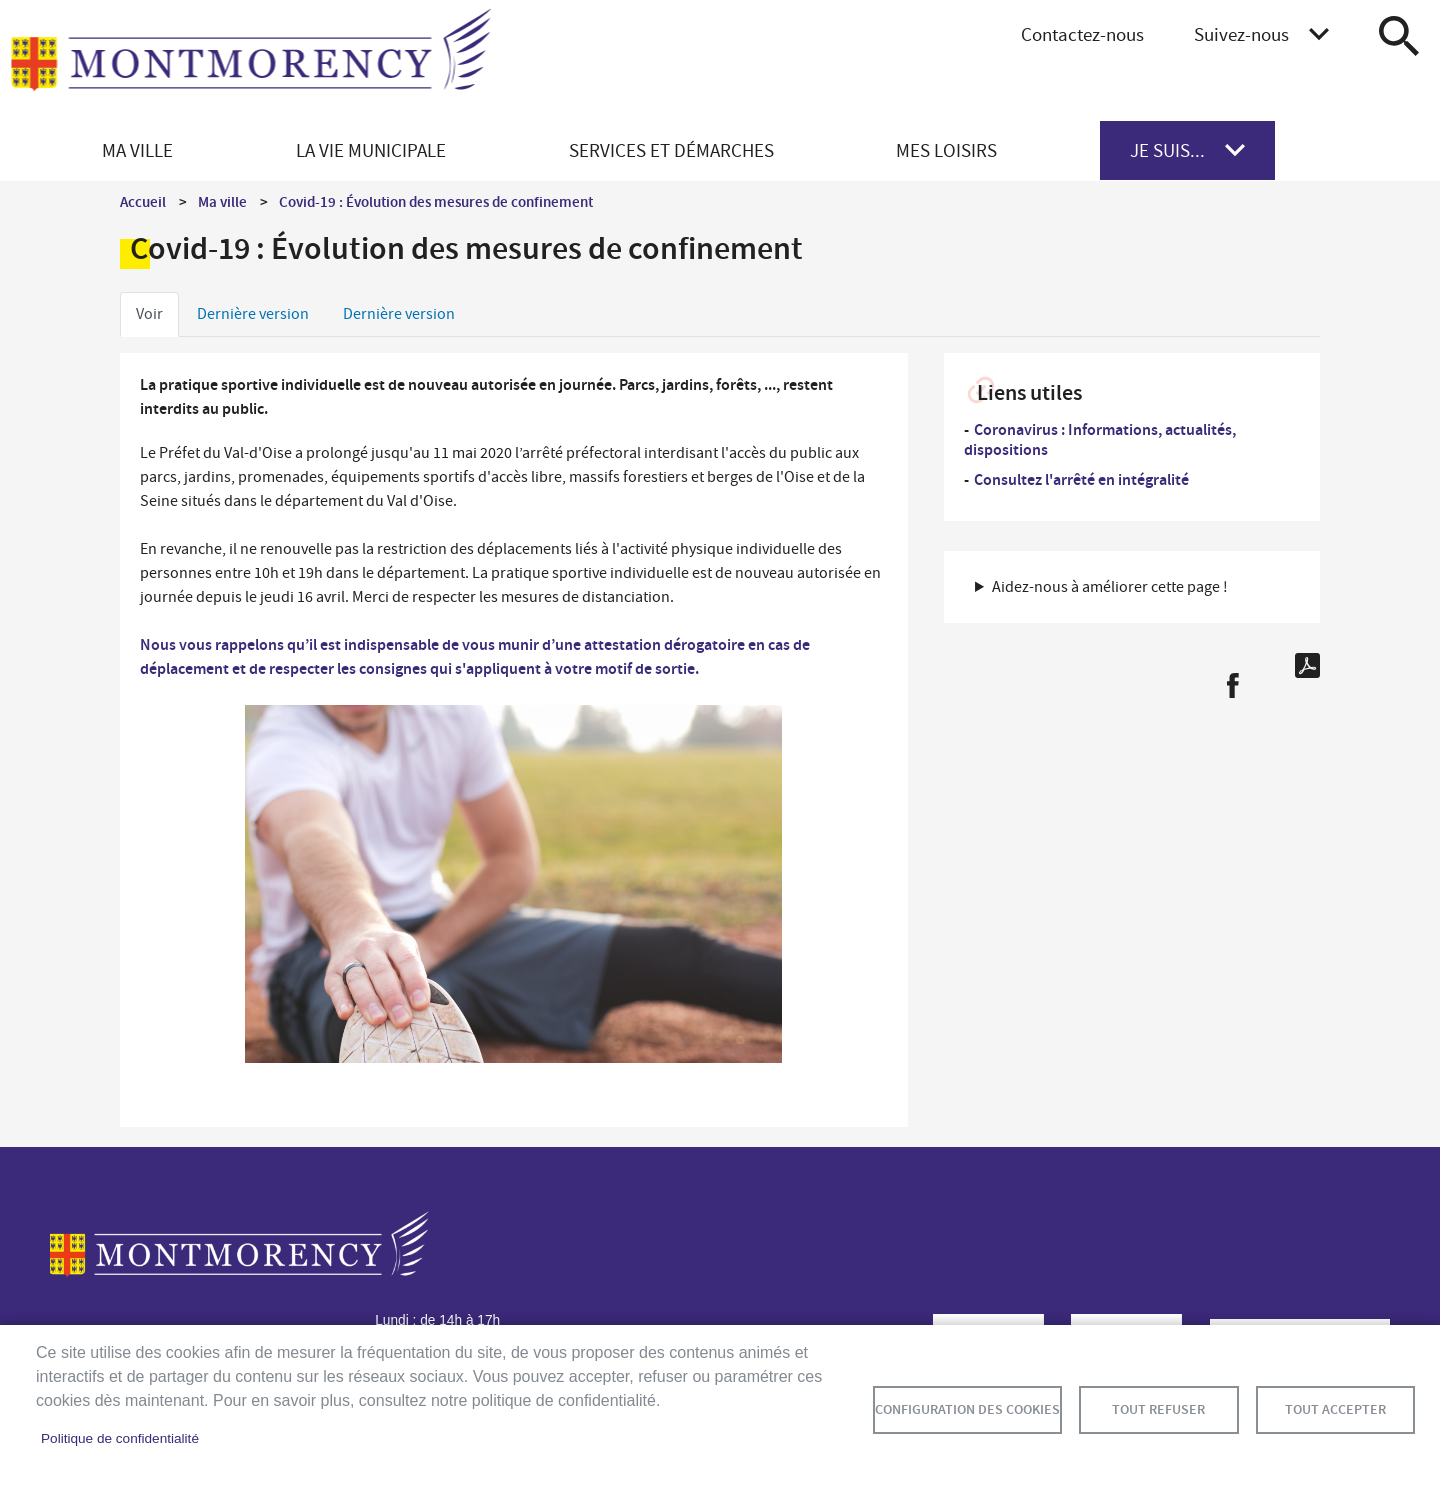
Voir (149, 314)
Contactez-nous (1082, 34)
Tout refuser (1158, 1409)
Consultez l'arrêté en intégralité (1081, 479)
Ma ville (222, 202)
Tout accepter (1335, 1409)
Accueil (143, 202)
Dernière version (253, 314)
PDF (1307, 665)
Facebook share (1232, 685)
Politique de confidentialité (120, 1438)
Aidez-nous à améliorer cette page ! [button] (1110, 587)
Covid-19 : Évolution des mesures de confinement (436, 202)
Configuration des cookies (967, 1409)
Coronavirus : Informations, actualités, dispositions (1100, 439)
